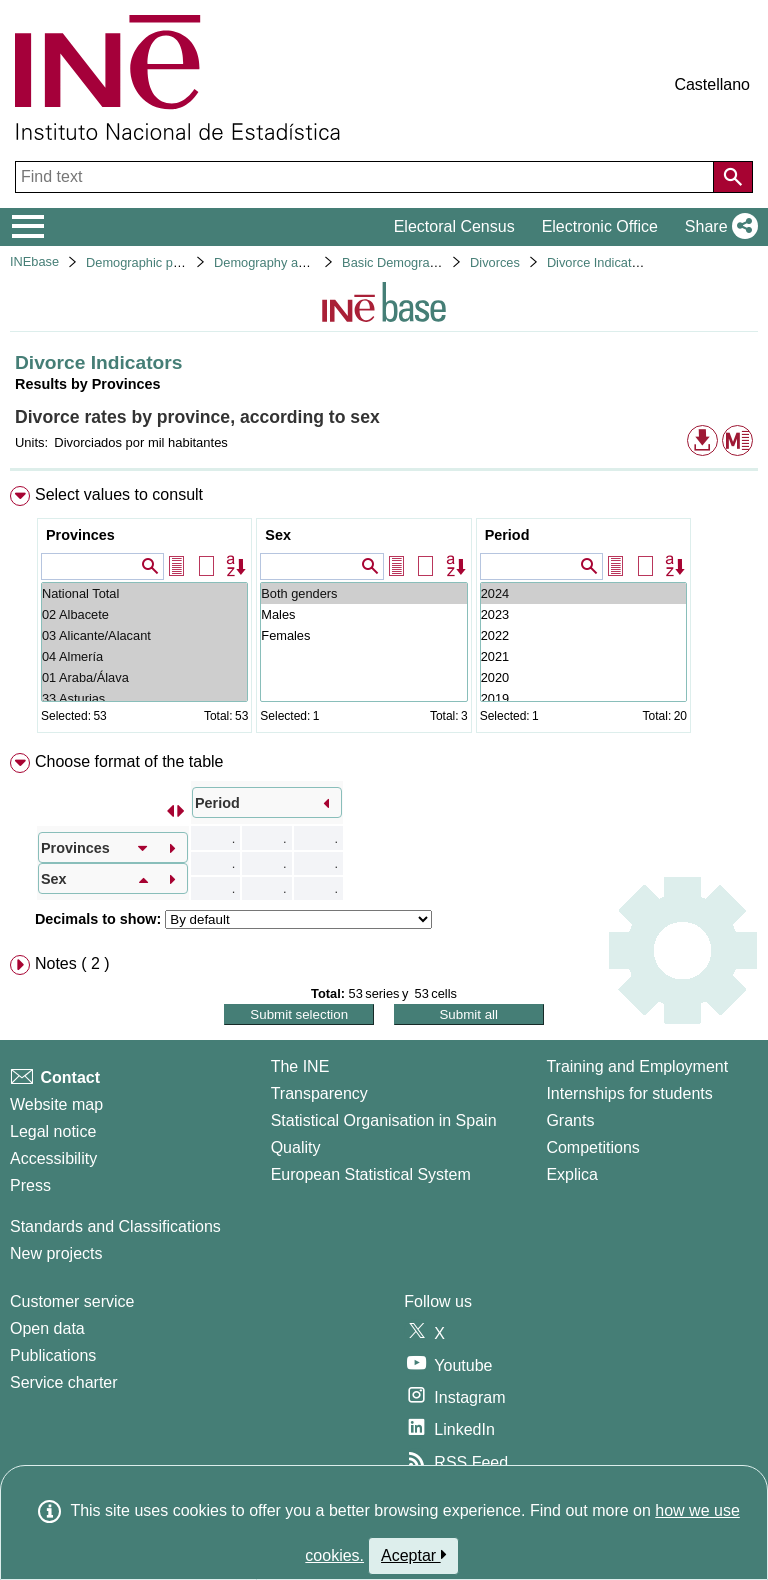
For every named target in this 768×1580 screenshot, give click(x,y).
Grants (570, 1120)
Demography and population (294, 262)
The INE (300, 1066)
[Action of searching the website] (733, 177)
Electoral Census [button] (454, 226)
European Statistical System (371, 1174)
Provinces (80, 535)
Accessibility (53, 1158)
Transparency (319, 1093)
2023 (583, 614)
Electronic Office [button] (600, 226)
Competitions (592, 1147)
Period (507, 535)
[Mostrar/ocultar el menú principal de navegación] (28, 227)
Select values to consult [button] (119, 494)
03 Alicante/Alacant (144, 635)
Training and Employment (637, 1066)
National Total (144, 593)
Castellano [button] (712, 84)
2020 (583, 677)
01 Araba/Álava (144, 677)
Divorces (495, 262)
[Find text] (366, 177)
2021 (583, 656)
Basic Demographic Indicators (427, 262)
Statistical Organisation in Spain (384, 1120)
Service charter (64, 1382)
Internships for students (629, 1093)
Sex (278, 535)
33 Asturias (144, 698)
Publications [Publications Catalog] (53, 1355)
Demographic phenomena (159, 262)
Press (30, 1185)
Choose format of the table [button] (129, 761)
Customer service (72, 1301)
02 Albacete (144, 614)
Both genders (363, 593)
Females (363, 635)
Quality (296, 1147)
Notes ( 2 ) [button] (72, 963)
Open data (47, 1328)
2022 (583, 635)
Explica (572, 1174)
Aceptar (413, 1555)
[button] (717, 227)
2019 (583, 698)
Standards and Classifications (115, 1226)
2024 (583, 593)
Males (363, 614)
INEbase (34, 261)
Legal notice (53, 1131)
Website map (56, 1104)
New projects (56, 1253)
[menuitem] (384, 613)
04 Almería (144, 656)
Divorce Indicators (598, 262)
